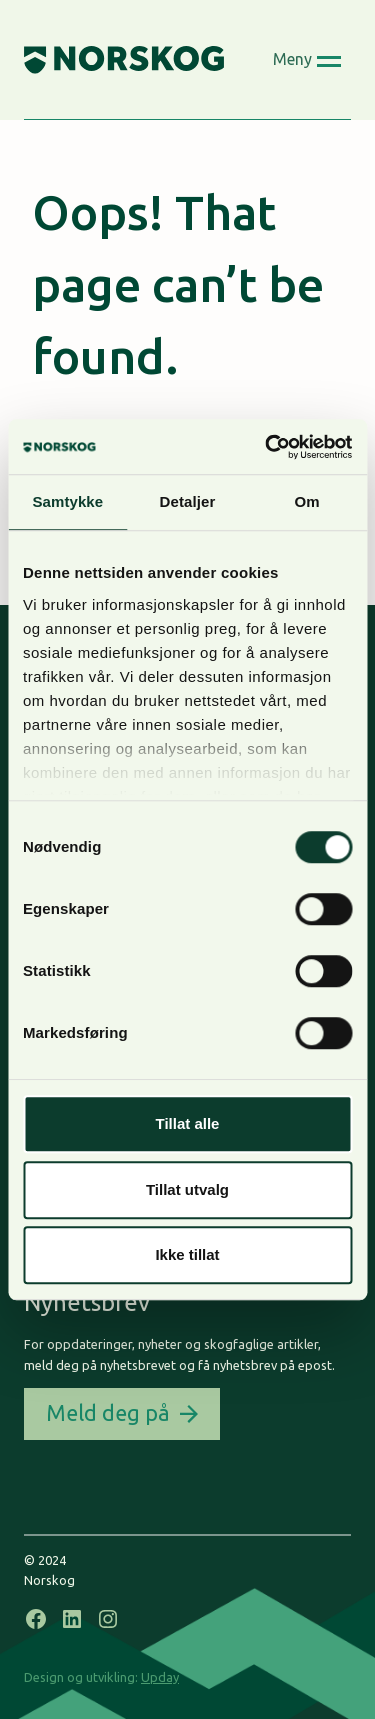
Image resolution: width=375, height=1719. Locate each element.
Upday (160, 1677)
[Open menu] (307, 60)
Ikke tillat (187, 1254)
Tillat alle (188, 1123)
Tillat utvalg (187, 1189)
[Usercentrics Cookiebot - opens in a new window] (267, 447)
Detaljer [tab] (188, 501)
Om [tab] (307, 501)
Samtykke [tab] (67, 501)
